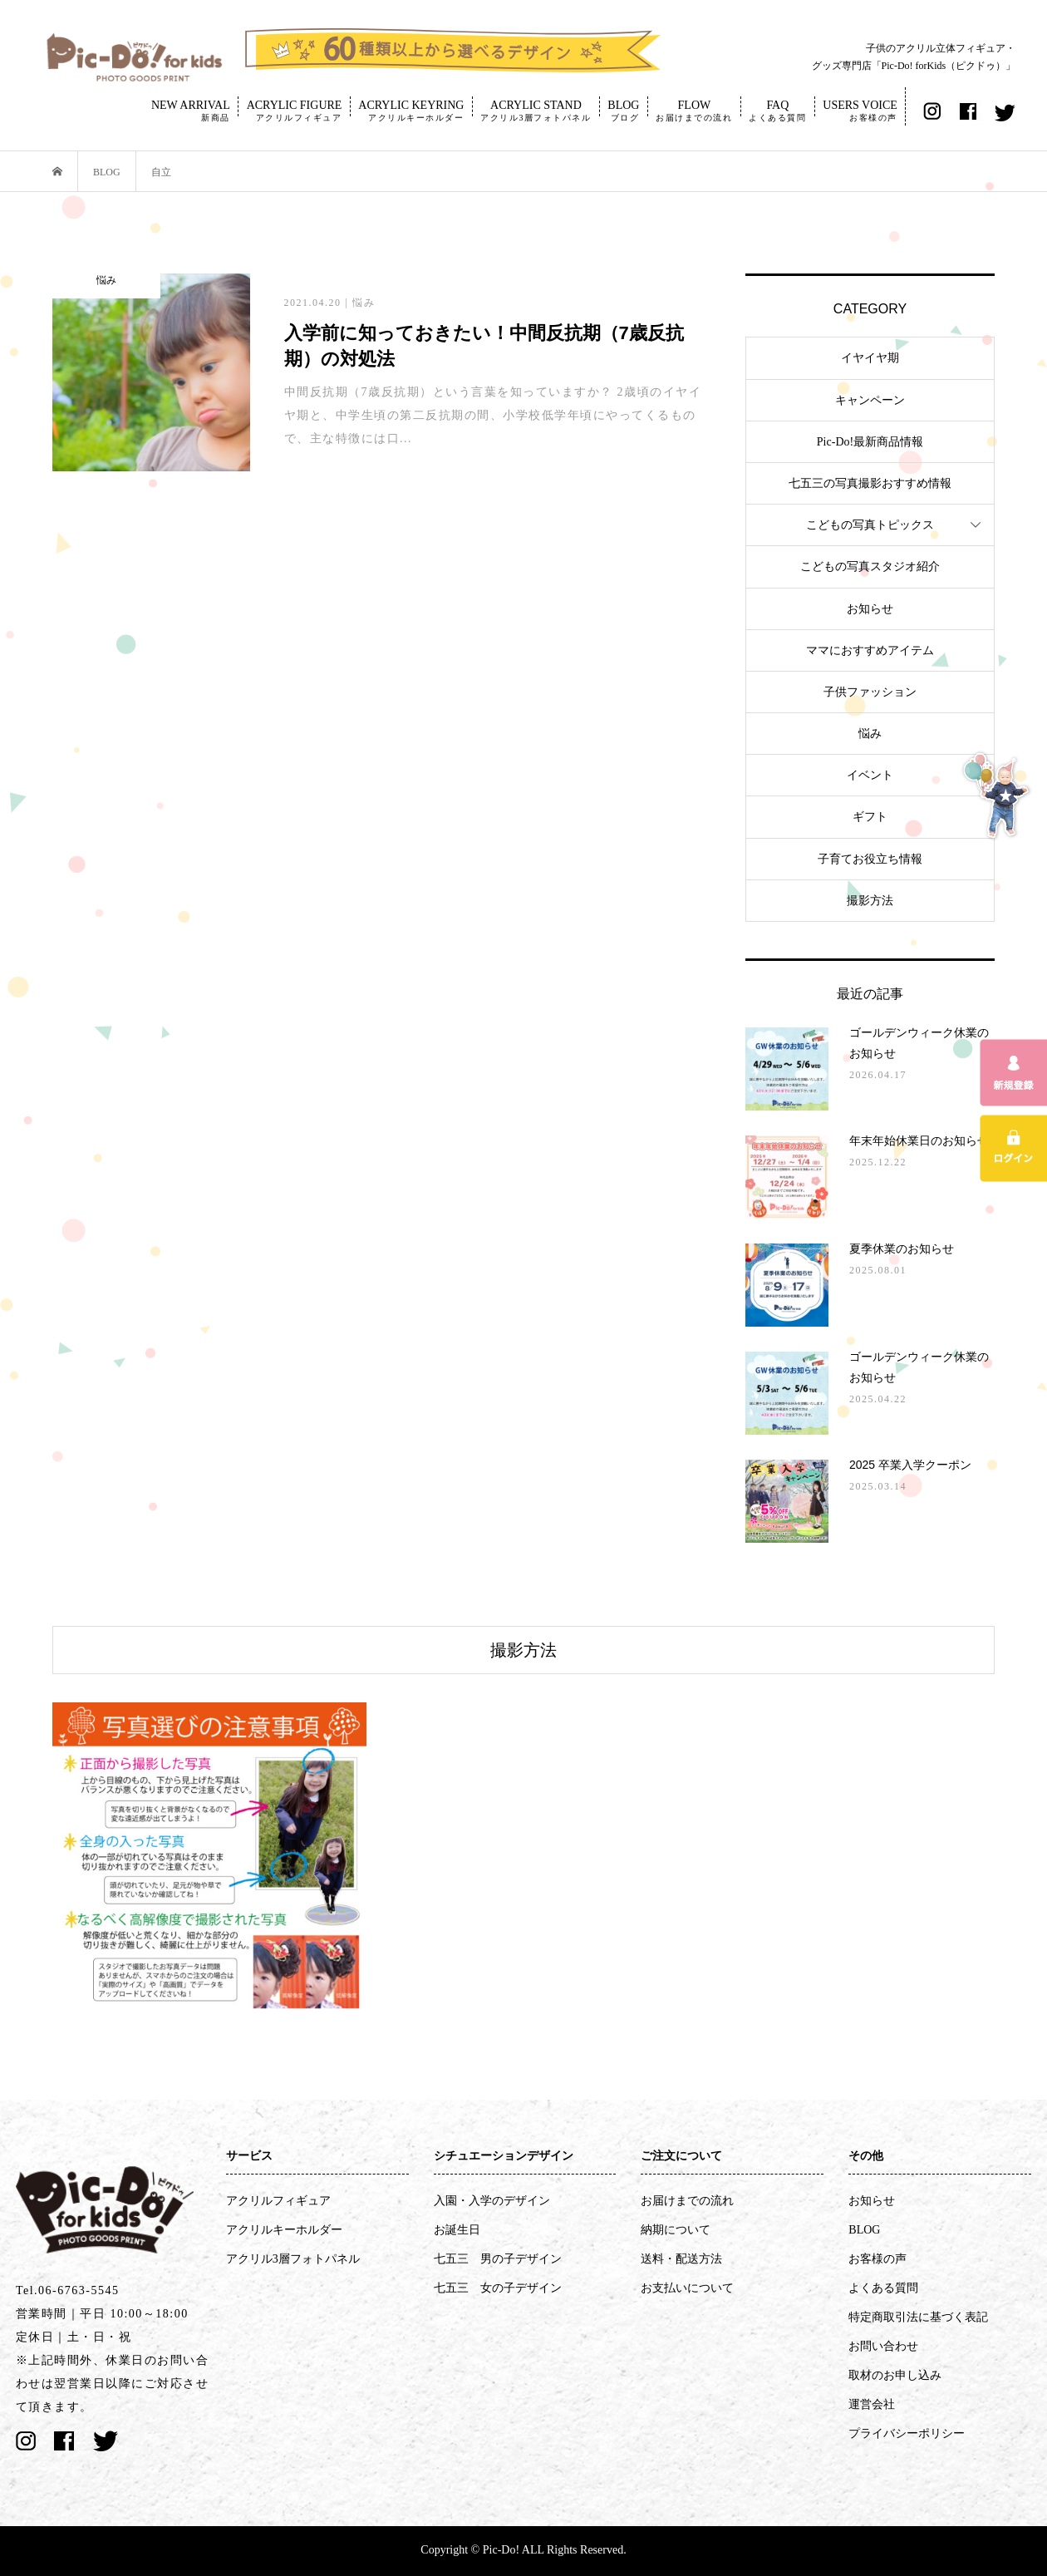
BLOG (623, 110)
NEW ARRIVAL (190, 110)
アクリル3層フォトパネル (293, 2259)
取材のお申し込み (894, 2375)
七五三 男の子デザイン (498, 2259)
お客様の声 (877, 2259)
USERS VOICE (860, 110)
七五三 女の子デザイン (498, 2288)
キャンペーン (870, 400)
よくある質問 (883, 2288)
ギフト (870, 816)
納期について (675, 2230)
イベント (870, 775)
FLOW (694, 110)
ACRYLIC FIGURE (294, 110)
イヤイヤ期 (870, 358)
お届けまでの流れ (687, 2200)
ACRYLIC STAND (535, 110)
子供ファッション (870, 692)
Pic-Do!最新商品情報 (870, 442)
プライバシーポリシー (906, 2433)
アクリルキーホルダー (284, 2230)
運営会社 (871, 2404)
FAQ (777, 110)
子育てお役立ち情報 (870, 859)
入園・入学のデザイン (492, 2200)
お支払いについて (687, 2288)
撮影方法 (870, 900)
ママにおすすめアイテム (870, 650)
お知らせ (870, 609)
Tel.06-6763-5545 (68, 2290)
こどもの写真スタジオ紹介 (870, 566)
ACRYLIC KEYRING (411, 110)
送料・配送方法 (681, 2259)
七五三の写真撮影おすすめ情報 (870, 483)
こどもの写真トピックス (870, 525)
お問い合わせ (883, 2346)
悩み (870, 733)
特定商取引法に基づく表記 (918, 2317)
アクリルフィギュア (278, 2200)
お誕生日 (457, 2230)
